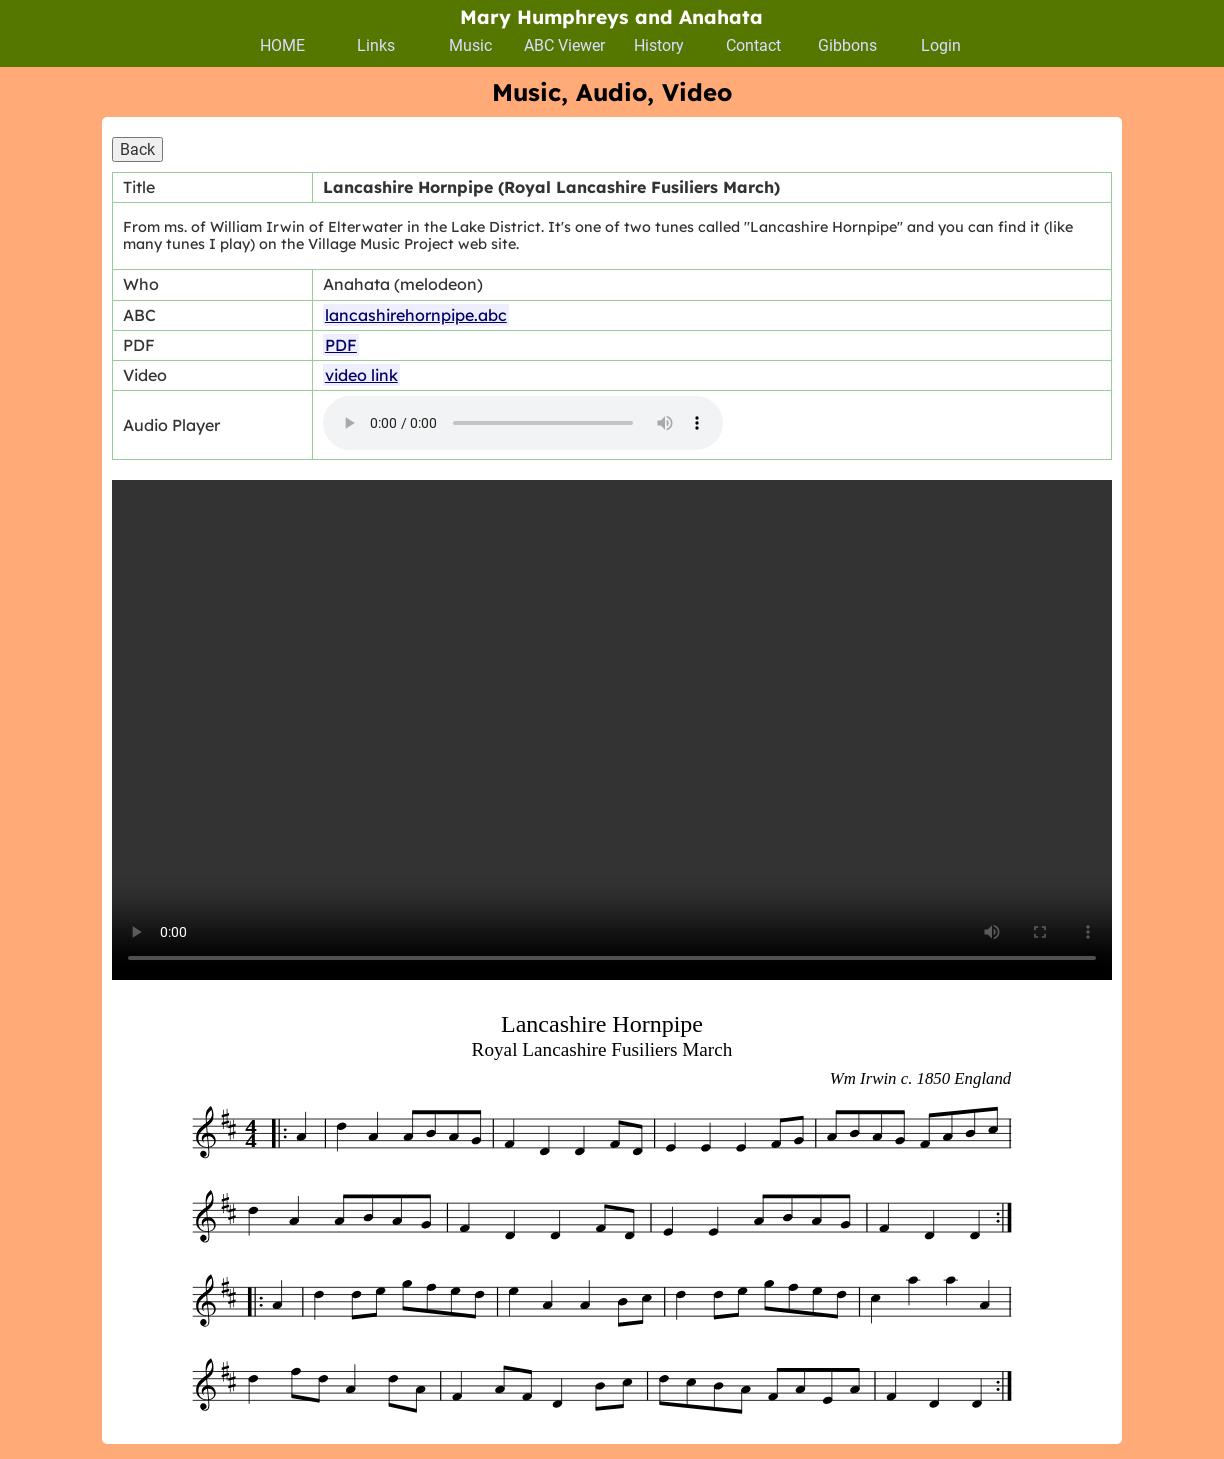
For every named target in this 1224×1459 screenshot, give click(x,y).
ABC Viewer (564, 45)
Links (376, 45)
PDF (341, 345)
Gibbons (847, 45)
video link (361, 375)
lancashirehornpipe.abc (416, 315)
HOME (282, 45)
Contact (753, 45)
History (659, 45)
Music (470, 45)
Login (941, 45)
